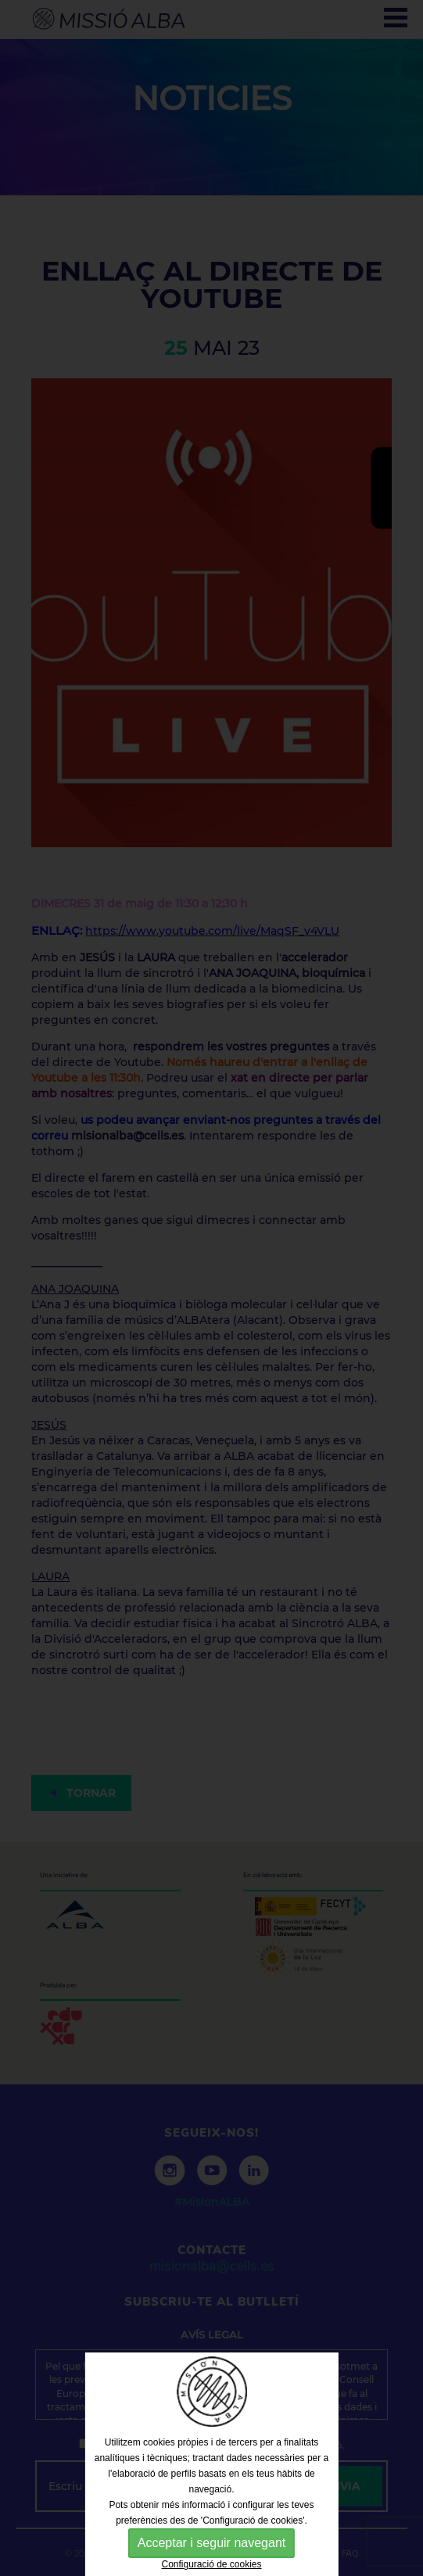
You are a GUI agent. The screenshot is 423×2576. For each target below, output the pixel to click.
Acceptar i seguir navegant (211, 2542)
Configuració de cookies (211, 2564)
